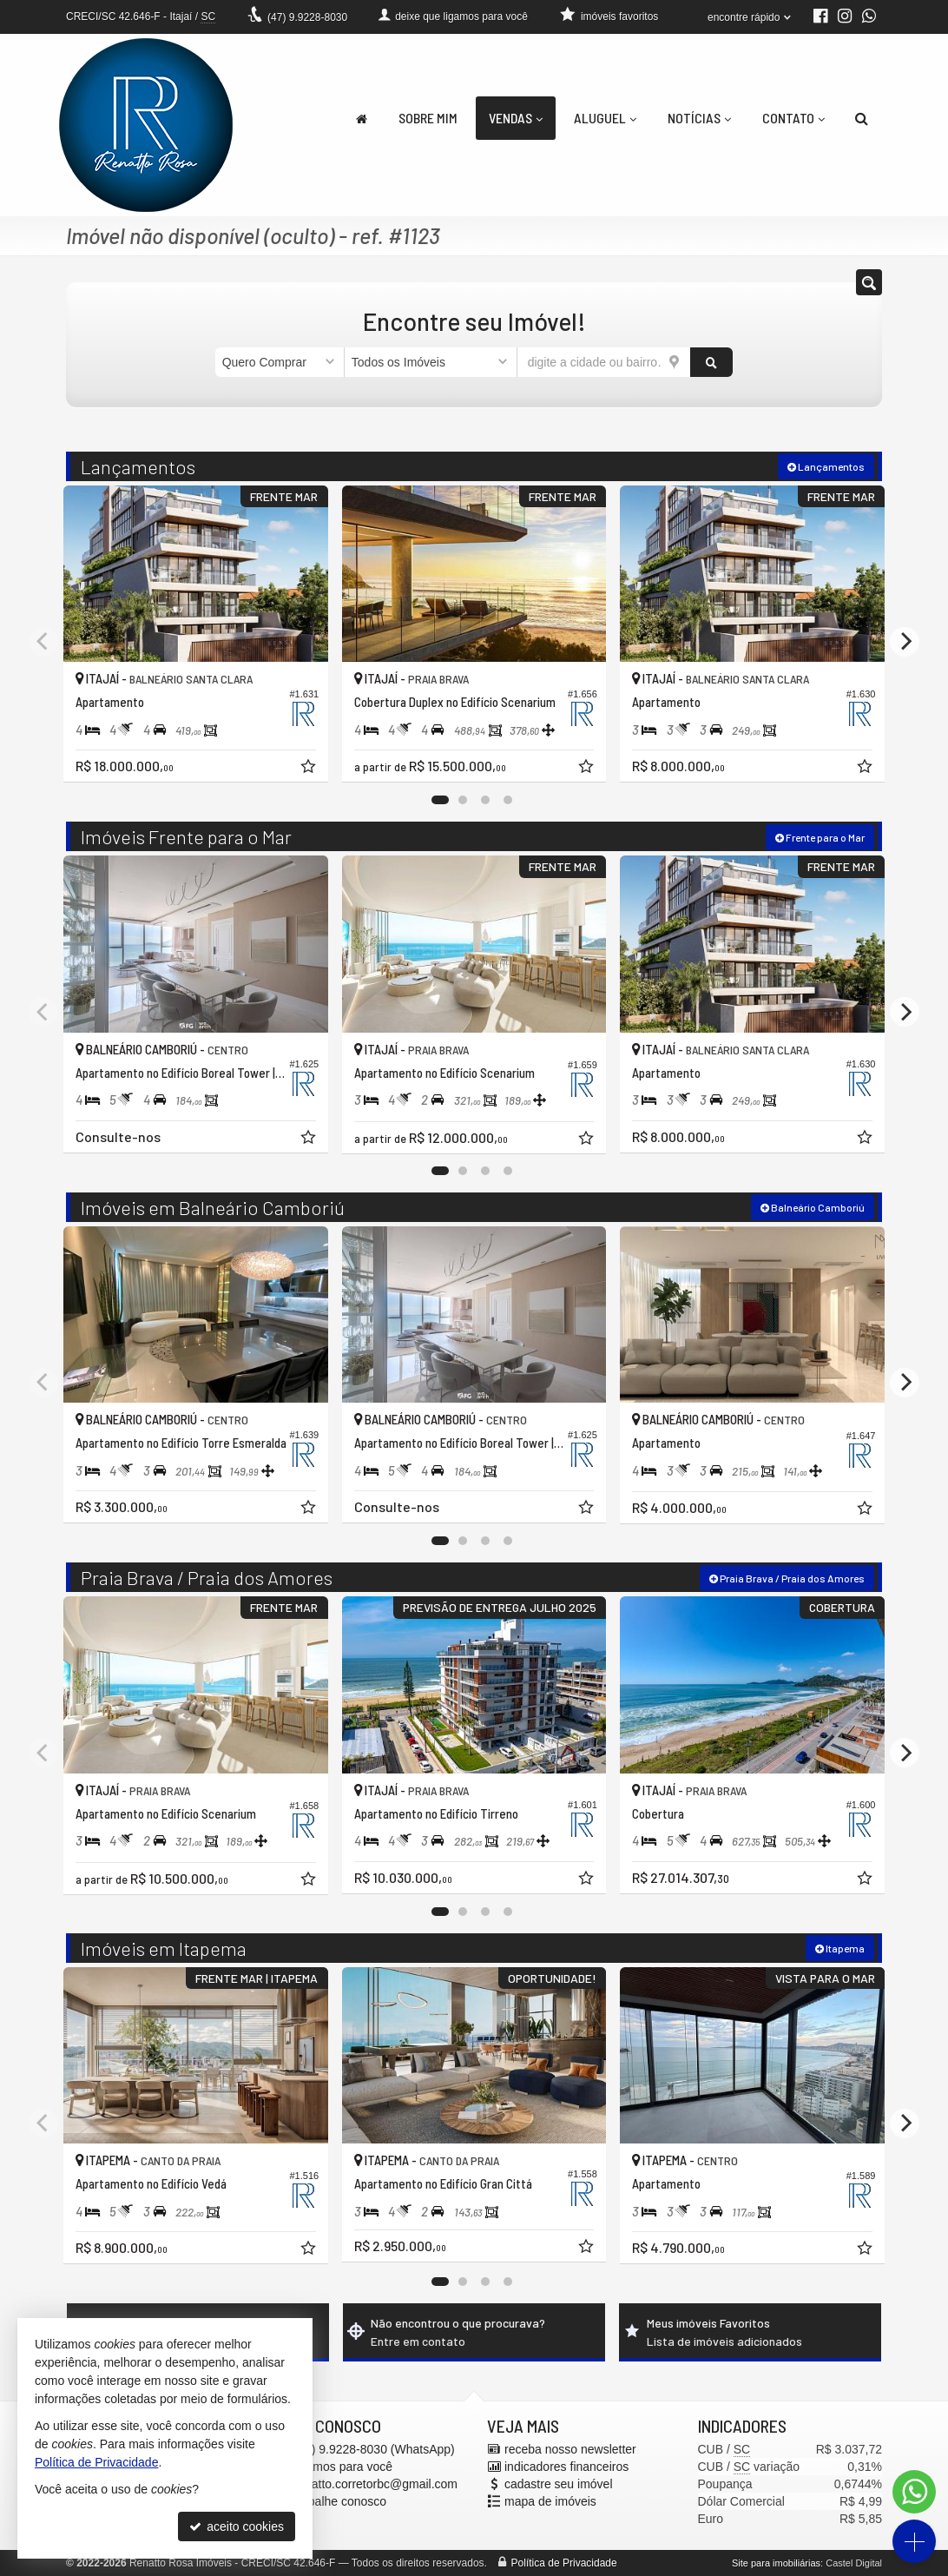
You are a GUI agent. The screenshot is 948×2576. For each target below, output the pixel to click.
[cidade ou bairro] (603, 362)
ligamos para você (343, 2467)
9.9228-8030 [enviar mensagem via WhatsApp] (307, 17)
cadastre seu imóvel (558, 2484)
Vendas (516, 117)
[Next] (904, 642)
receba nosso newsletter (570, 2449)
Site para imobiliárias (776, 2563)
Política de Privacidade (564, 2563)
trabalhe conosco (340, 2501)
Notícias (699, 117)
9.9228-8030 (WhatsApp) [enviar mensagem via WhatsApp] (374, 2449)
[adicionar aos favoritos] (310, 769)
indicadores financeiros (566, 2467)
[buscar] (712, 362)
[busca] (861, 118)
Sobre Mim (428, 117)
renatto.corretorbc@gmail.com (376, 2484)
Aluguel (605, 117)
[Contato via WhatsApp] (914, 2491)
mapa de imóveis (550, 2501)
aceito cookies (236, 2526)
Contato (793, 117)
